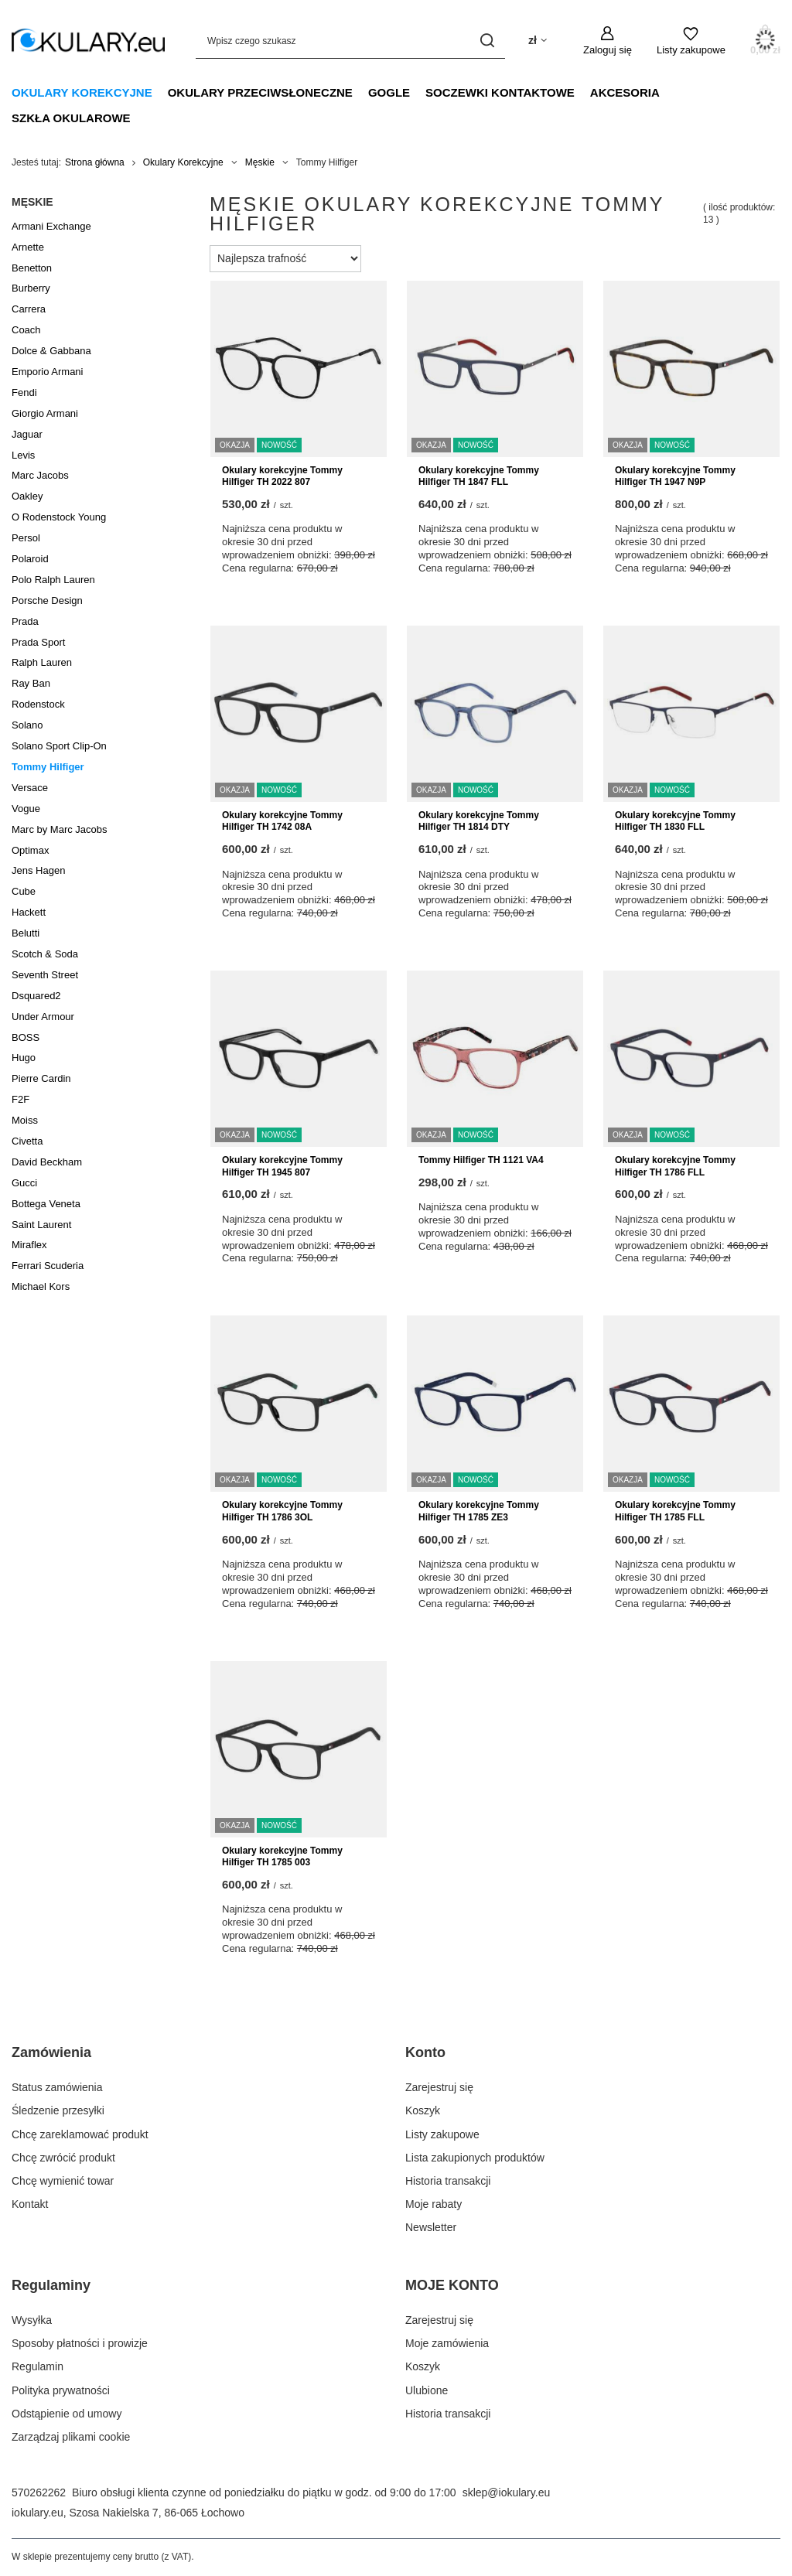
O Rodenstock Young (59, 517)
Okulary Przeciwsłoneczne (260, 92)
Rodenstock (38, 704)
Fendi (24, 392)
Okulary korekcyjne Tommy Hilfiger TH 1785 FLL (675, 1511)
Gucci (24, 1183)
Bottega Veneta (46, 1204)
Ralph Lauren (42, 662)
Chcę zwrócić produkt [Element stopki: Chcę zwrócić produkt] (63, 2157)
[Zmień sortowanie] (285, 258)
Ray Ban (31, 683)
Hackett (29, 912)
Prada (25, 621)
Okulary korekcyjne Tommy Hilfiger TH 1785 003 (282, 1856)
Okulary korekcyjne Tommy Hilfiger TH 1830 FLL (675, 821)
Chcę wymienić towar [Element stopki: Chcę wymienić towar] (63, 2181)
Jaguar (27, 434)
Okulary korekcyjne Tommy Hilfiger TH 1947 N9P (675, 476)
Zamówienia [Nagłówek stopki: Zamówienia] (51, 2052)
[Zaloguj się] (607, 41)
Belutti (25, 933)
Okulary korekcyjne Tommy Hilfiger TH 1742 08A (282, 821)
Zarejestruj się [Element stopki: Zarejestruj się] (439, 2087)
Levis (23, 455)
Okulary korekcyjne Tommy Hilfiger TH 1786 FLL (675, 1166)
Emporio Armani (47, 371)
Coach (26, 330)
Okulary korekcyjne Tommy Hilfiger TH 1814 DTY (478, 821)
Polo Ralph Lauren (53, 579)
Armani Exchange (51, 226)
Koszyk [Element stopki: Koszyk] (422, 2110)
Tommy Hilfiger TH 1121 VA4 (481, 1160)
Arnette (28, 247)
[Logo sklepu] (88, 40)
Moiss (25, 1120)
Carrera (29, 309)
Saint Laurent (41, 1224)
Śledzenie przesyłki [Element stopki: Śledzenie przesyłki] (58, 2110)
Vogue (26, 808)
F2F (20, 1099)
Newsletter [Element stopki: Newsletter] (430, 2227)
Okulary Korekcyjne (82, 92)
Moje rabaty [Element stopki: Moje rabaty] (433, 2204)
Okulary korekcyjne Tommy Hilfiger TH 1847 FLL (478, 476)
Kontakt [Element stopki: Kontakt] (30, 2204)
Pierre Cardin (41, 1078)
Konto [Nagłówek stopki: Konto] (425, 2052)
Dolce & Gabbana (51, 351)
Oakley (27, 496)
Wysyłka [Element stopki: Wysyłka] (32, 2320)
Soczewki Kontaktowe (500, 92)
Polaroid (30, 559)
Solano (27, 725)
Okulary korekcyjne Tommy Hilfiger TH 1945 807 (282, 1166)
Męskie (260, 162)
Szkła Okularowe (71, 118)
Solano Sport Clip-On (59, 746)
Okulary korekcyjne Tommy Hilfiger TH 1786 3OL (282, 1511)
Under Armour (43, 1016)
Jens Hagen (38, 870)
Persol (26, 538)
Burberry (31, 288)
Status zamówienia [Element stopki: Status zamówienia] (57, 2087)
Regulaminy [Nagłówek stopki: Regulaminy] (51, 2285)
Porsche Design (47, 600)
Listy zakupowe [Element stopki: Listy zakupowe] (442, 2134)
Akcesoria (625, 92)
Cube (24, 891)
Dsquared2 (36, 995)
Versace (30, 787)
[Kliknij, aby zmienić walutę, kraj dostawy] (537, 40)
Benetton (32, 268)
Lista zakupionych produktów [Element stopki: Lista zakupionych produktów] (474, 2157)
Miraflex (29, 1244)
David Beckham (47, 1162)
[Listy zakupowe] (691, 41)
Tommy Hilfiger (48, 767)
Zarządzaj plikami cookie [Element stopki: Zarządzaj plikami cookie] (71, 2437)
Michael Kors (41, 1286)
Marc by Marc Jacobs (60, 829)
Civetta (27, 1141)
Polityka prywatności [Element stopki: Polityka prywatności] (61, 2390)
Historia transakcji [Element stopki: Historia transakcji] (447, 2181)
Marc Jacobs (40, 475)
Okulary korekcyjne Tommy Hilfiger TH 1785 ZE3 (478, 1511)
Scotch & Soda (45, 954)
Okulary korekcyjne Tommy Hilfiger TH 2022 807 (282, 476)
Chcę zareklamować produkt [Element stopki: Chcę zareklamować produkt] (80, 2134)
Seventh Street (45, 975)
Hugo (24, 1057)
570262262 (39, 2492)
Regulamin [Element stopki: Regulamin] (37, 2366)
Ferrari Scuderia (48, 1265)
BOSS (25, 1037)
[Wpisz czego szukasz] (350, 40)
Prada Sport (38, 642)
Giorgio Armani (45, 413)
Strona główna (95, 162)
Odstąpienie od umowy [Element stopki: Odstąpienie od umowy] (66, 2413)
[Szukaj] (487, 40)
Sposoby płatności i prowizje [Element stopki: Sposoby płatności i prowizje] (80, 2343)
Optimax (30, 850)
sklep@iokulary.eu (507, 2492)
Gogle (389, 92)
